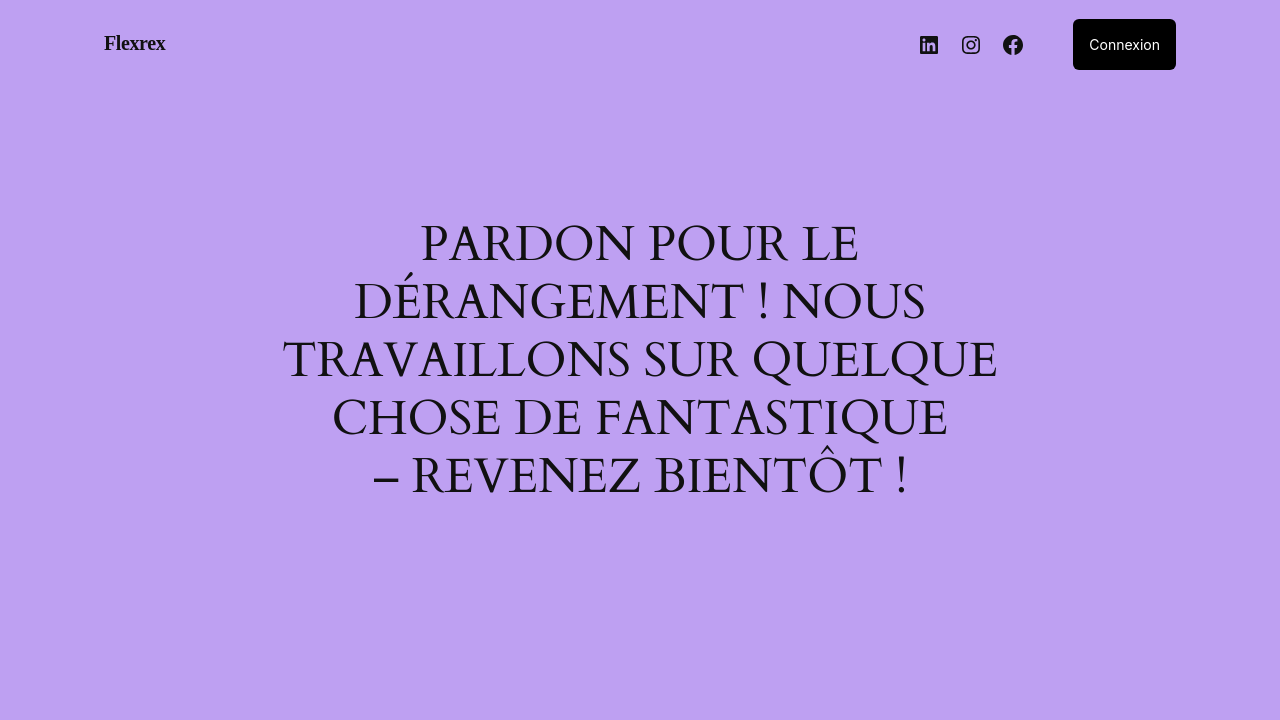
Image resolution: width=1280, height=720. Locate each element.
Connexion (1124, 44)
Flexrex (134, 43)
